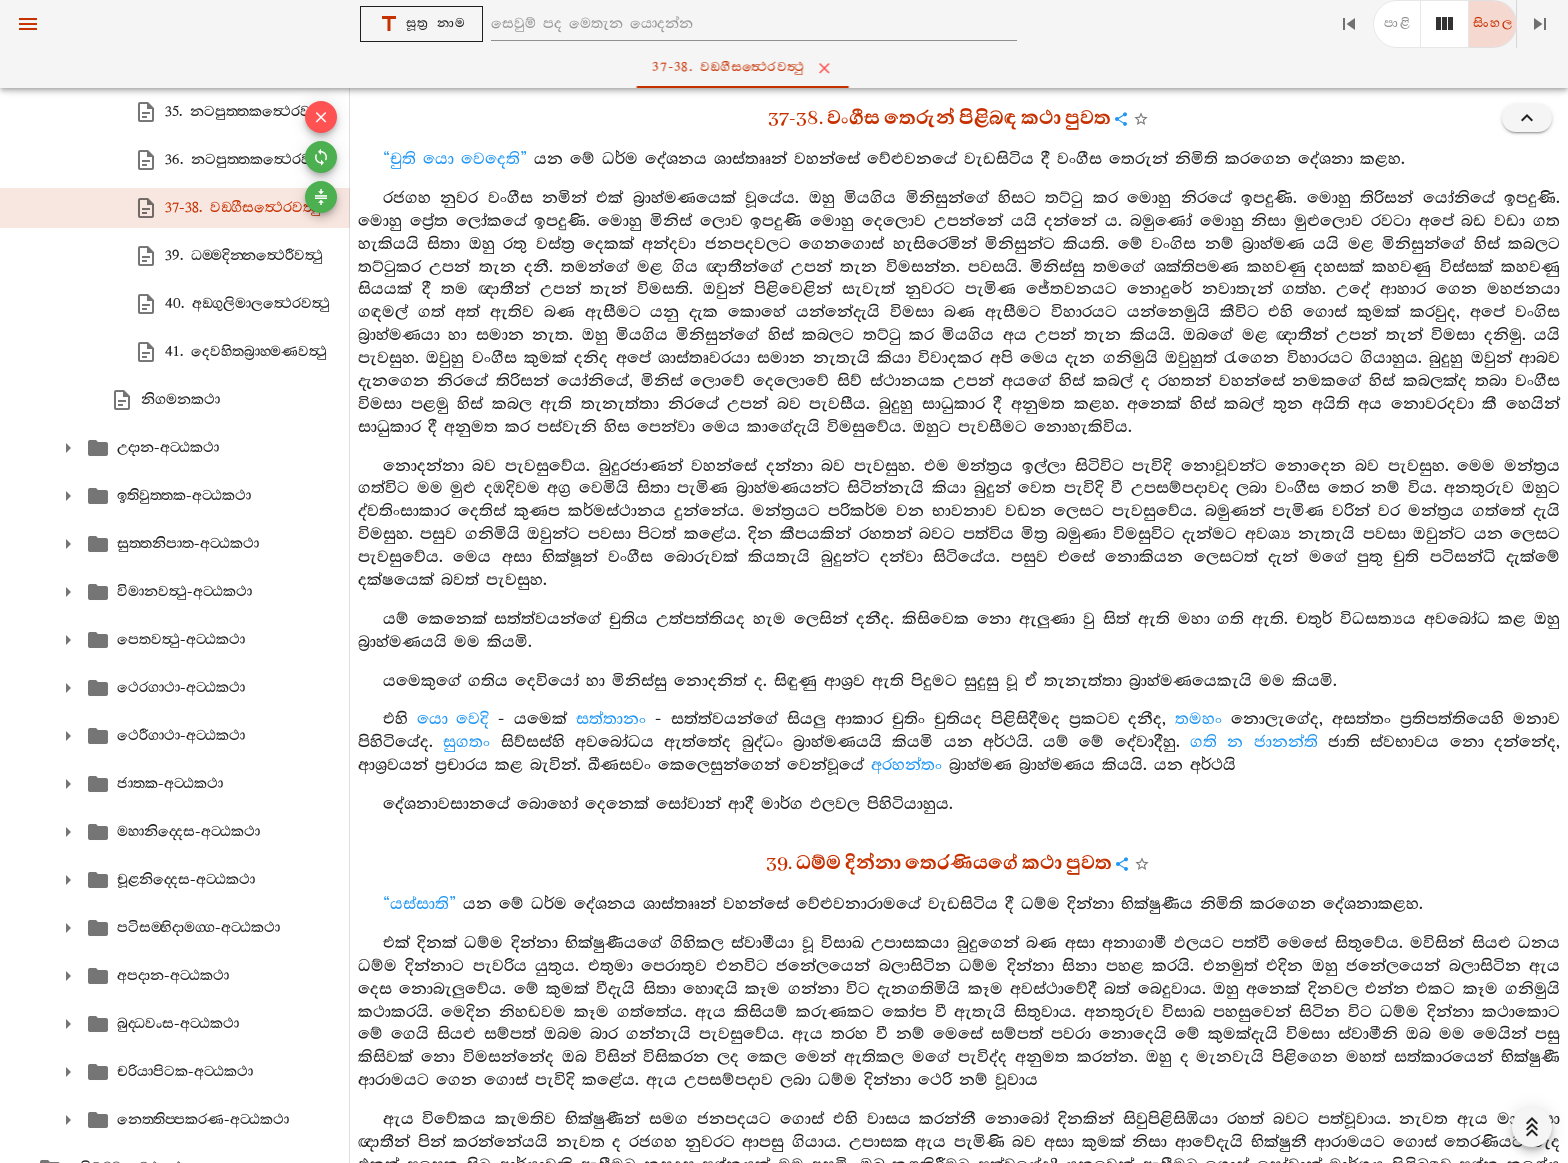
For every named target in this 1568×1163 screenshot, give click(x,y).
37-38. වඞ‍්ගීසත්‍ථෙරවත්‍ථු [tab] (788, 68)
